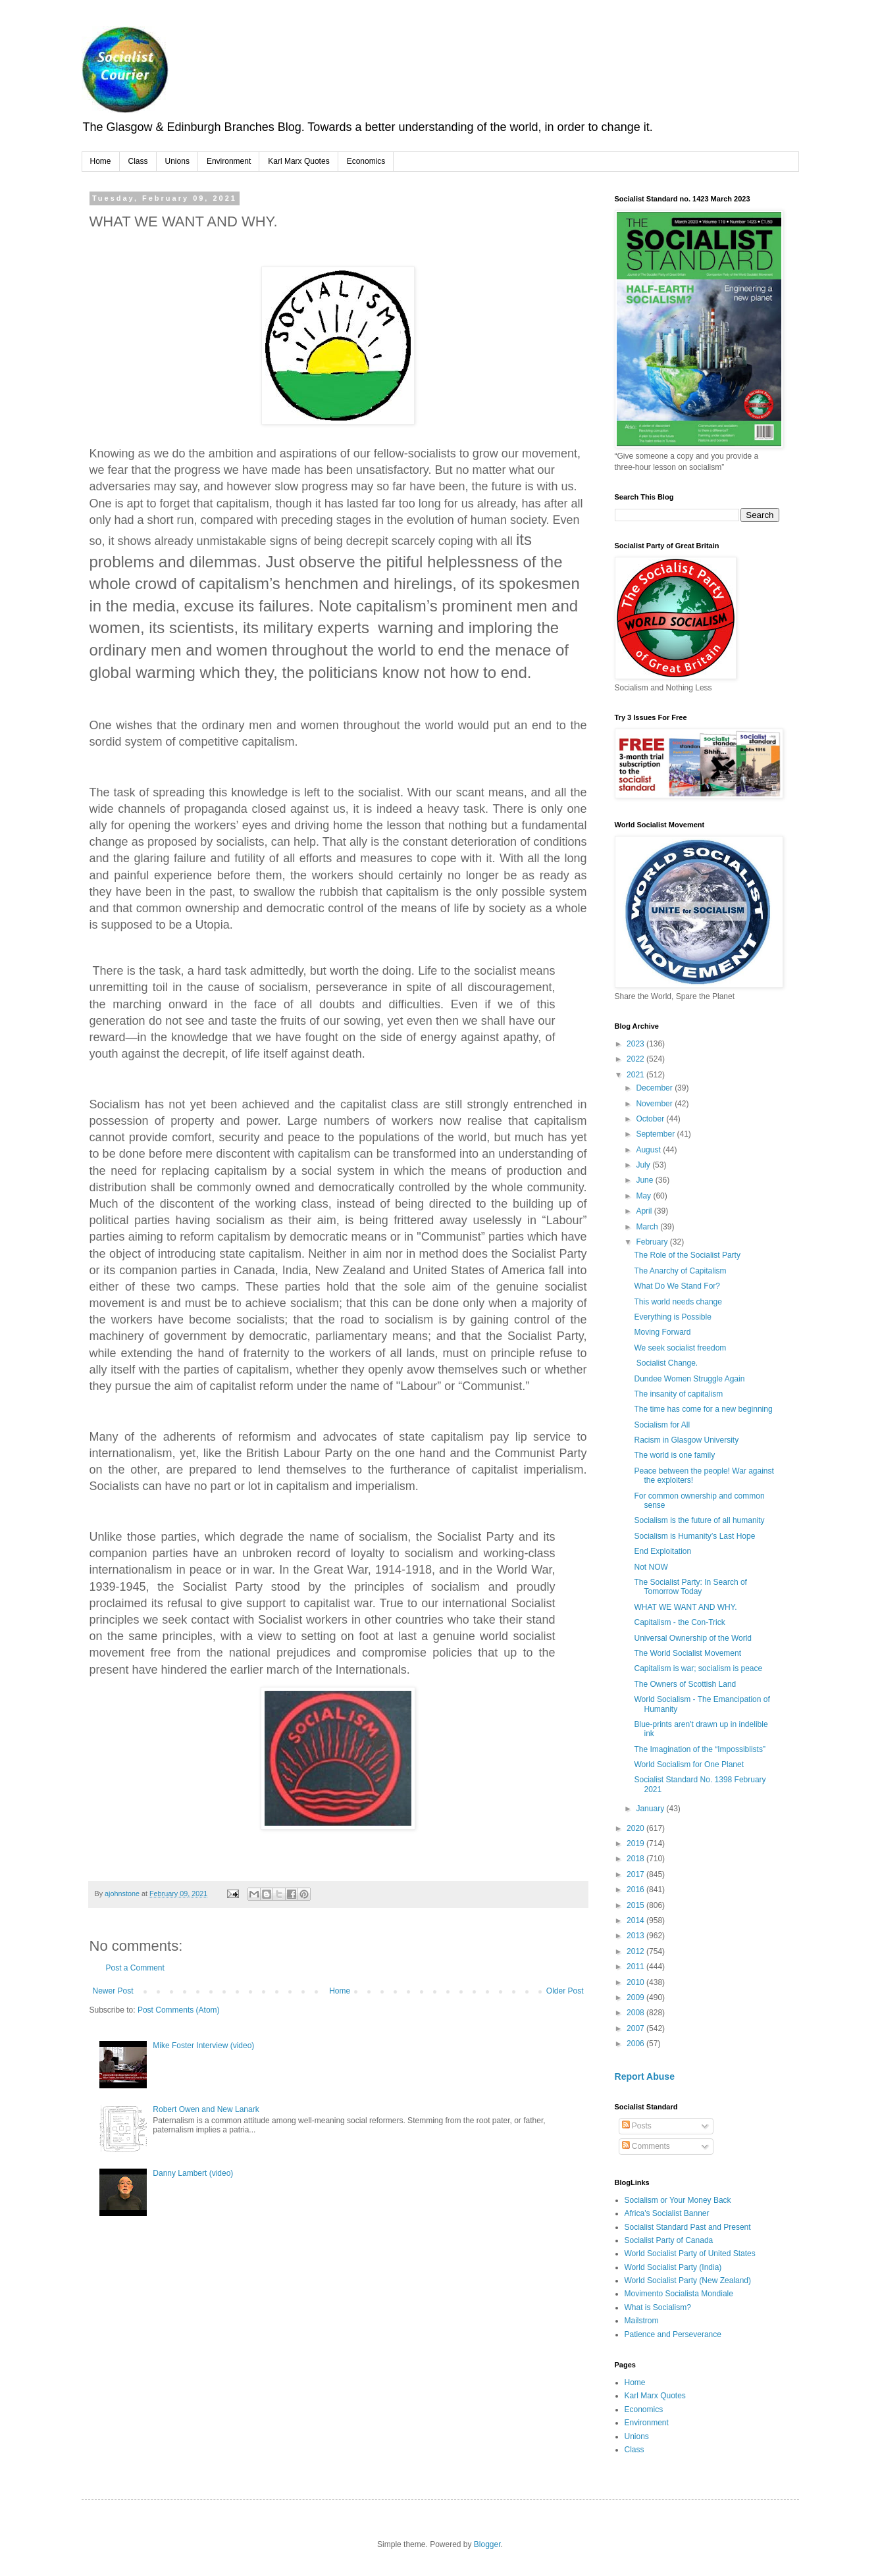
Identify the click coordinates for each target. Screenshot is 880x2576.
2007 (636, 2028)
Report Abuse (645, 2076)
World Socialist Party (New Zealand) (688, 2280)
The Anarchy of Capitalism (680, 1270)
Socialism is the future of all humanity (699, 1520)
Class (138, 161)
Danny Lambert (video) (193, 2173)
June (645, 1180)
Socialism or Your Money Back (678, 2200)
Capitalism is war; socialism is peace (698, 1668)
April (645, 1211)
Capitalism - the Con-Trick (679, 1622)
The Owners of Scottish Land (685, 1684)
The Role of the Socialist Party (687, 1255)
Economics (366, 161)
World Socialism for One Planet (689, 1764)
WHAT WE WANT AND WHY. (685, 1607)
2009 (636, 1997)
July (644, 1165)
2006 (636, 2043)
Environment (229, 161)
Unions (177, 161)
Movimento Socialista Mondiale (679, 2293)
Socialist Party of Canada (669, 2240)
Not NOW (650, 1567)
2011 (636, 1966)
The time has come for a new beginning (703, 1409)
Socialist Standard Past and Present (688, 2227)
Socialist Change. (666, 1363)
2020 (636, 1828)
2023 (636, 1043)
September (656, 1134)
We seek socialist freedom (680, 1347)
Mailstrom (642, 2320)
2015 (636, 1905)
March (648, 1226)
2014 (636, 1920)
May (644, 1195)
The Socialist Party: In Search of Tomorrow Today (690, 1587)
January (651, 1808)
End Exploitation (662, 1551)
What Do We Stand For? (677, 1286)
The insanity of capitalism (678, 1394)
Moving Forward (662, 1332)
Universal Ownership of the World (693, 1638)
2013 (636, 1935)
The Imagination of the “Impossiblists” (699, 1749)
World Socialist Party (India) (673, 2267)
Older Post (565, 1991)
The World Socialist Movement (687, 1653)
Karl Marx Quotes (298, 161)
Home (100, 161)
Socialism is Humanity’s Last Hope (694, 1536)
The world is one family (674, 1455)
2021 (636, 1074)
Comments (646, 2146)
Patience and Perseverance (673, 2334)
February (652, 1242)
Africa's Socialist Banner (667, 2213)
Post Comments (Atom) (179, 2010)
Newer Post (113, 1991)
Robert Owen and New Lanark (206, 2109)
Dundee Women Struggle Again (689, 1378)
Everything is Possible (672, 1317)
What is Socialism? (658, 2307)
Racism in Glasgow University (686, 1440)
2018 (636, 1858)
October (651, 1118)
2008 (636, 2012)
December (655, 1088)
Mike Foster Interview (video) (203, 2045)
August (649, 1149)
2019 (636, 1843)
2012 (636, 1951)
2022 (636, 1059)
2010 (636, 1982)
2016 (636, 1889)
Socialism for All (662, 1425)
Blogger (487, 2544)
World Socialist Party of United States (690, 2253)
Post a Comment (135, 1967)
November (655, 1103)
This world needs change (679, 1301)
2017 (636, 1874)
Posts (637, 2125)
